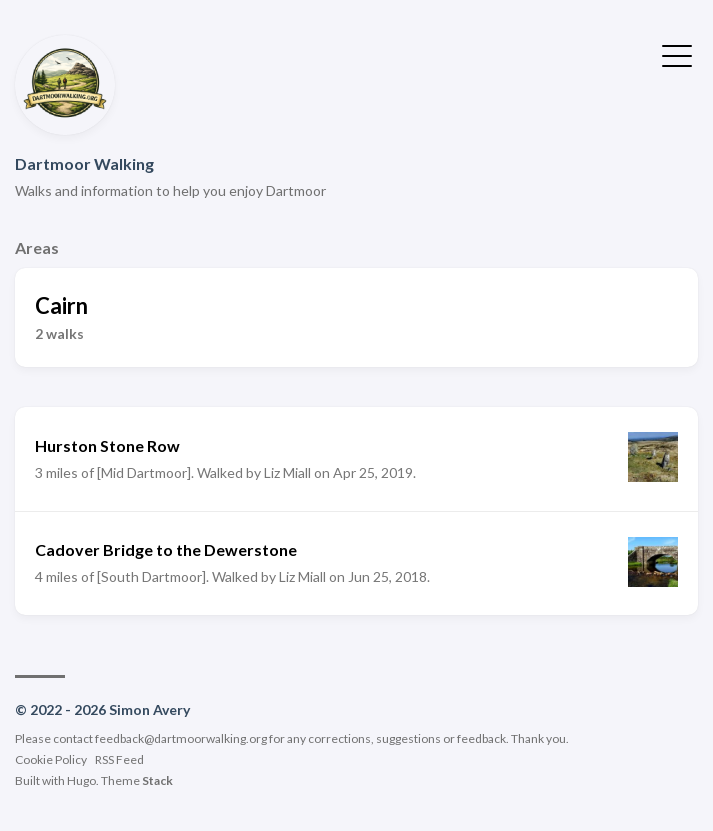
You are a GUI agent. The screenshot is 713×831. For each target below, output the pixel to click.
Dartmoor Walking (84, 163)
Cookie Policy (51, 759)
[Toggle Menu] (677, 54)
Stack (157, 780)
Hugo (81, 780)
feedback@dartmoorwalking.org (181, 738)
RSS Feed (119, 759)
